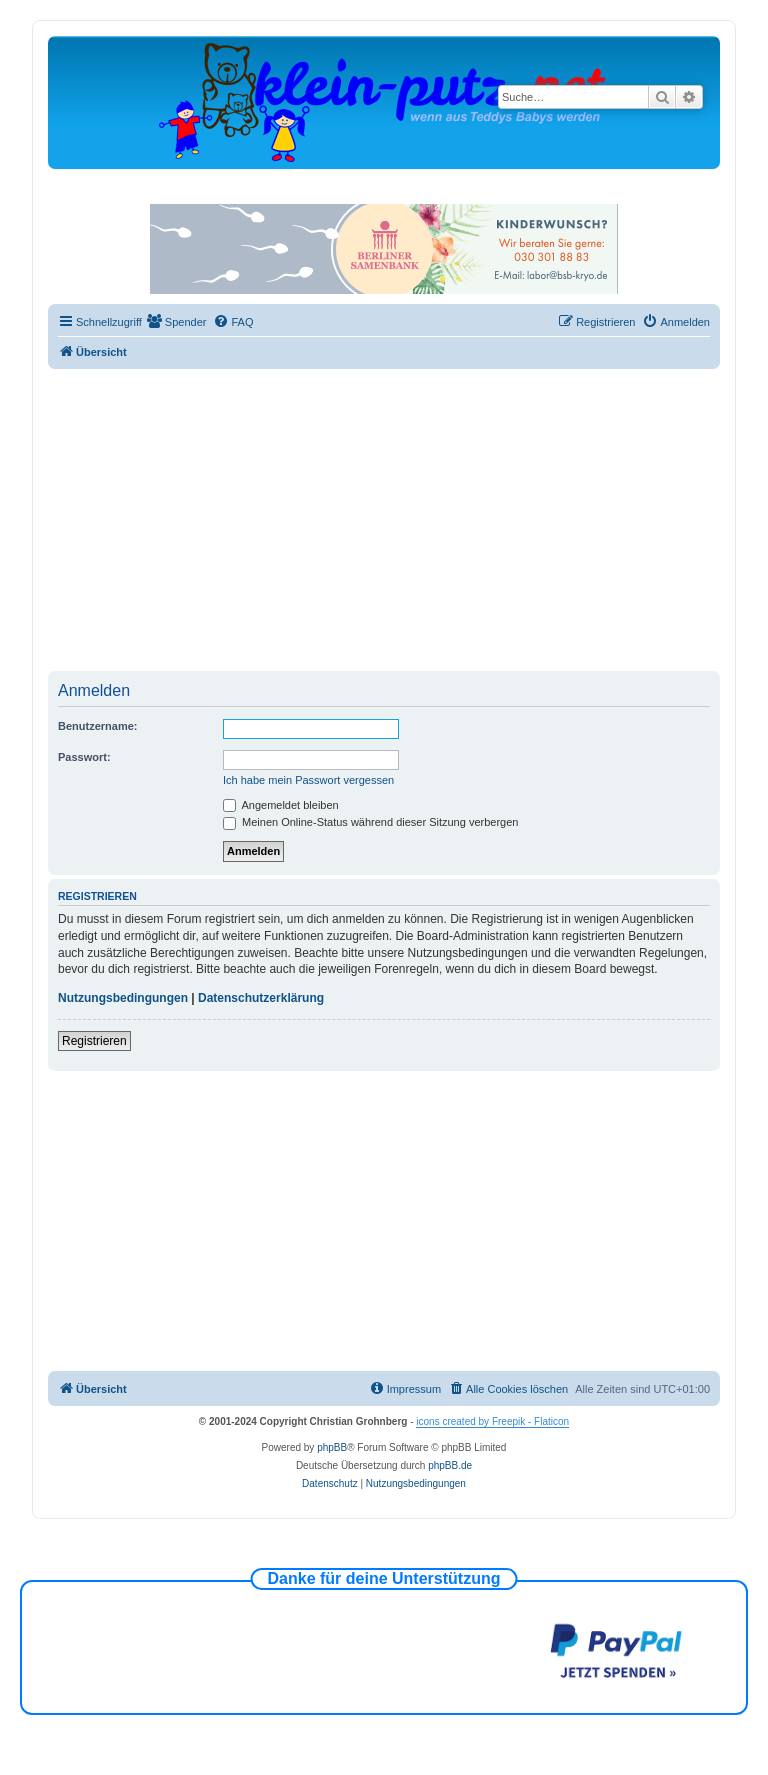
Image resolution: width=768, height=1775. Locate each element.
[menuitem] (177, 322)
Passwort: (84, 757)
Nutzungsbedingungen (123, 998)
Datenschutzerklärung (261, 998)
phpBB (332, 1447)
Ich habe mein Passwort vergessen (308, 780)
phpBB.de (450, 1465)
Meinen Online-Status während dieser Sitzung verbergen (370, 822)
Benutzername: (97, 726)
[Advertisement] (408, 519)
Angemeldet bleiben (281, 805)
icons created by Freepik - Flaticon (492, 1421)
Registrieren (94, 1041)
